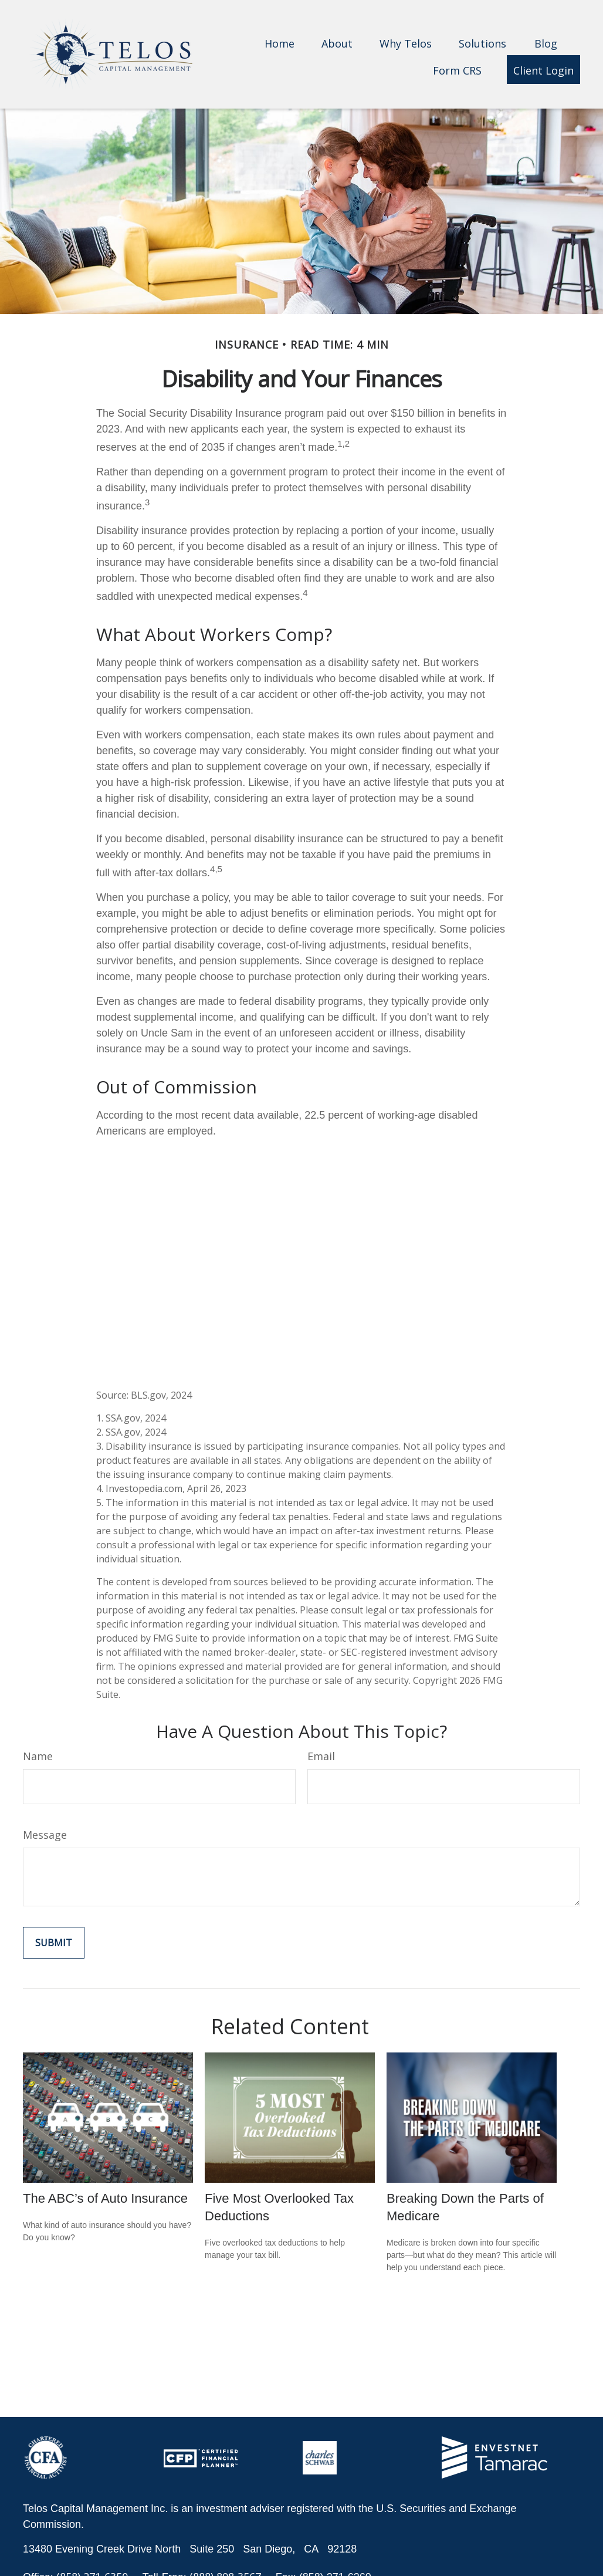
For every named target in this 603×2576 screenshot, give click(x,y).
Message (45, 1835)
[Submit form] (53, 1943)
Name (38, 1756)
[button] (279, 43)
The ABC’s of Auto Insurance (105, 2198)
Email (321, 1756)
